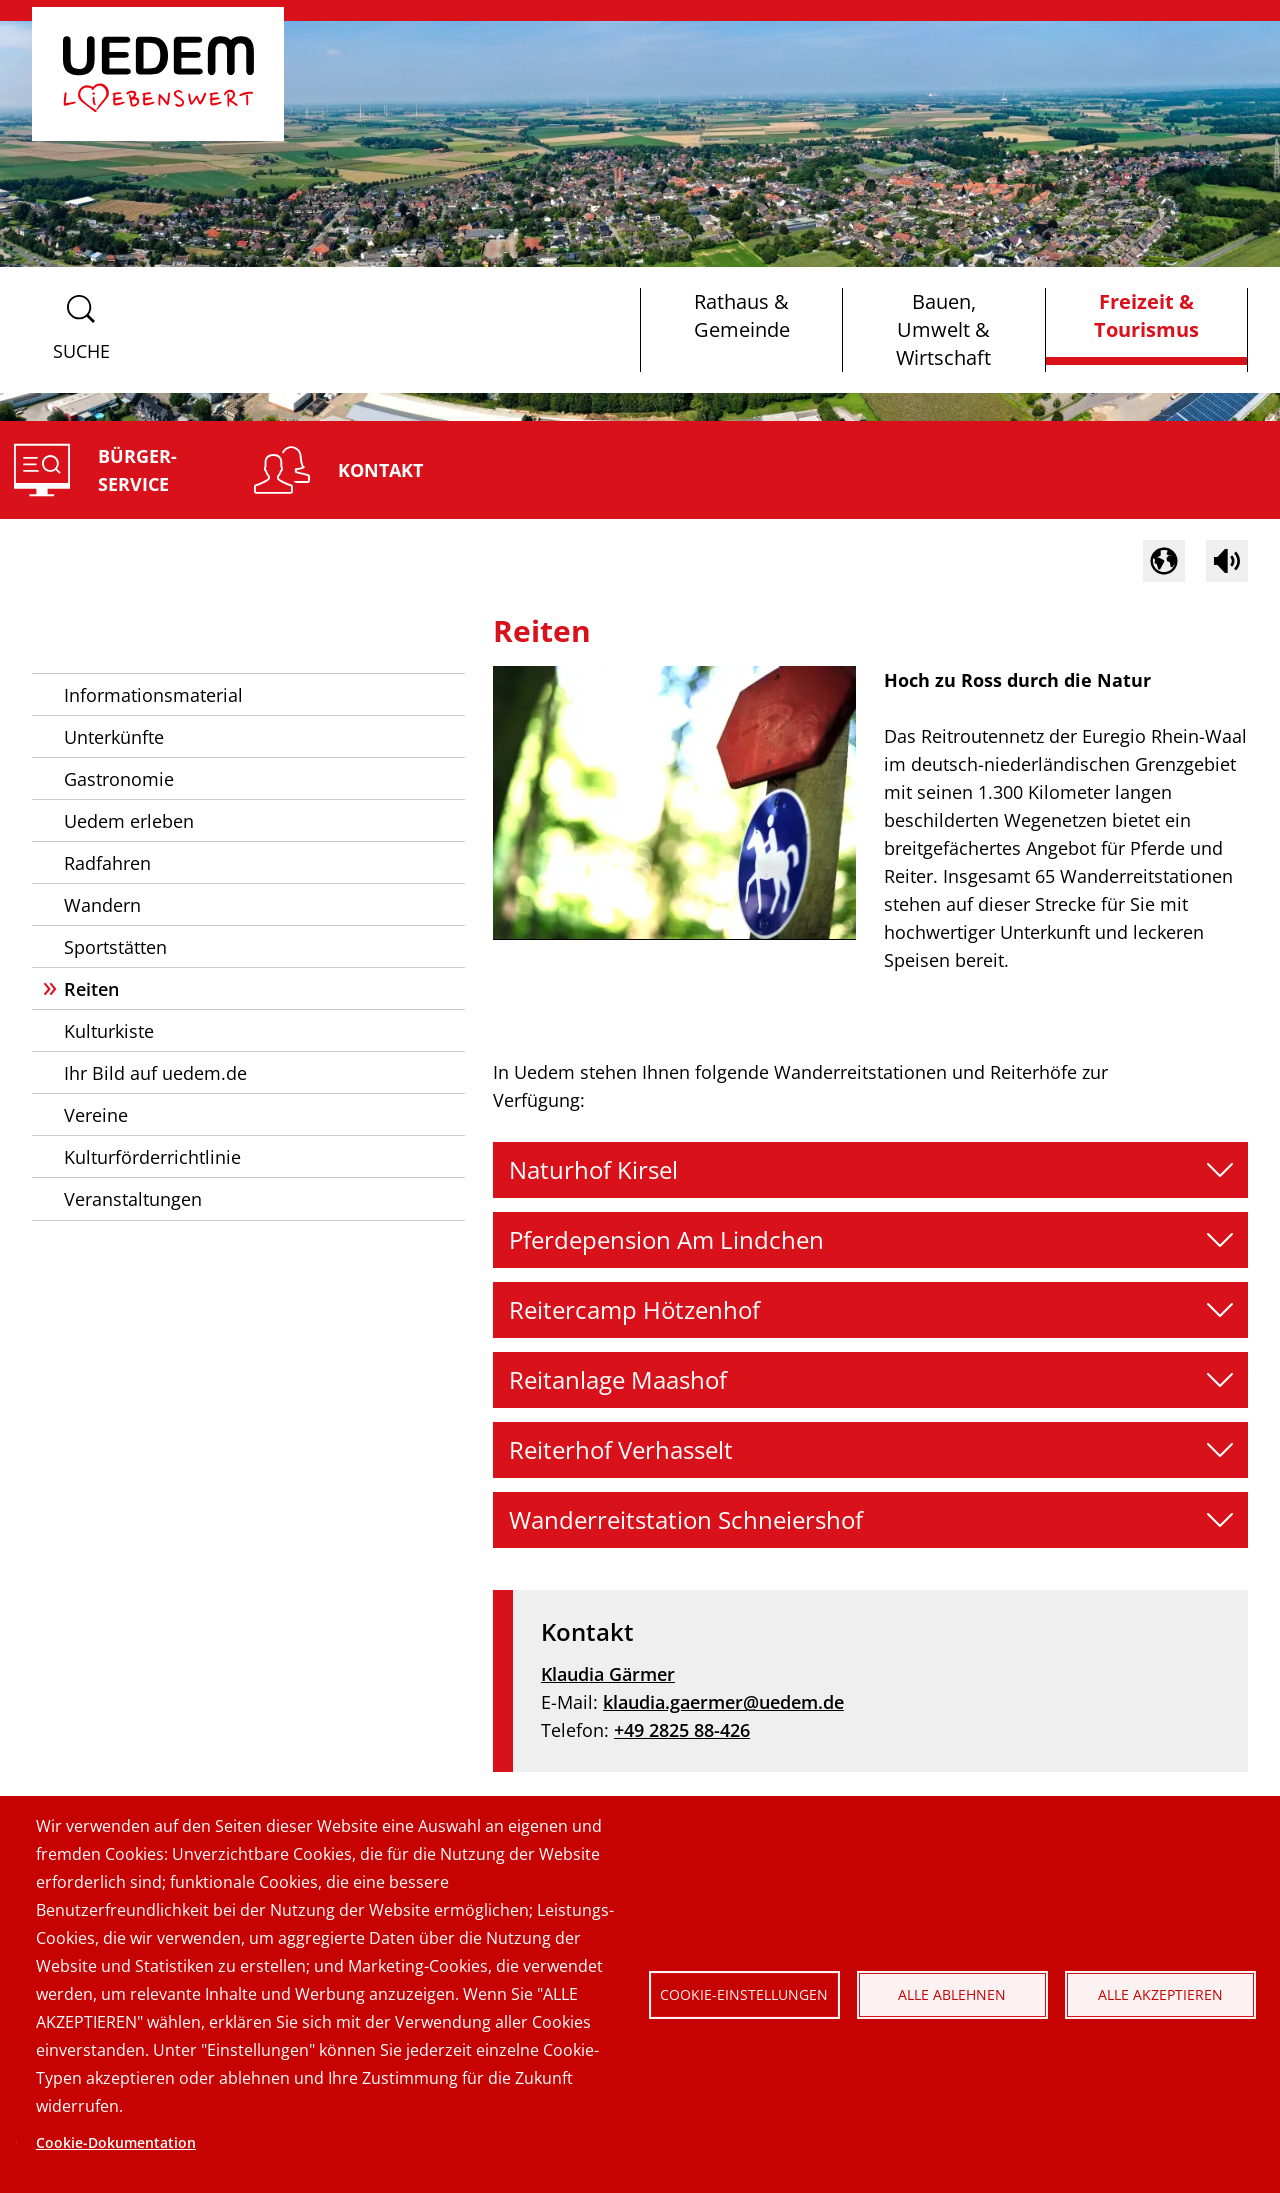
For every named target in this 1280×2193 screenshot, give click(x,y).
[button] (1164, 561)
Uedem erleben (129, 821)
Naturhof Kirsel (593, 1169)
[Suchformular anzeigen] (81, 330)
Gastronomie (119, 779)
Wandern (102, 905)
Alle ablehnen (952, 1994)
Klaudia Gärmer (608, 1674)
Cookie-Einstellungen (744, 1994)
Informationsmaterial (153, 695)
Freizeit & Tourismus (1146, 315)
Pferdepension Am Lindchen (666, 1239)
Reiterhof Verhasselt (621, 1449)
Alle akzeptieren (1160, 1994)
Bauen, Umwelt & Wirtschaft (943, 329)
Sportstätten (115, 947)
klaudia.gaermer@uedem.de (723, 1702)
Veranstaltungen (133, 1199)
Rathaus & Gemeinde (742, 315)
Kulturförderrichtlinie (152, 1157)
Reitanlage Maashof (618, 1379)
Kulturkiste (109, 1031)
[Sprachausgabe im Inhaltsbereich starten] (1227, 561)
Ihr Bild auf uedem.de (155, 1073)
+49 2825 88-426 (682, 1730)
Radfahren (107, 863)
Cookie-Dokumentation (116, 2142)
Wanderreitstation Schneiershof (686, 1519)
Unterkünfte (114, 737)
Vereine (96, 1115)
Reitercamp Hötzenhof (634, 1309)
